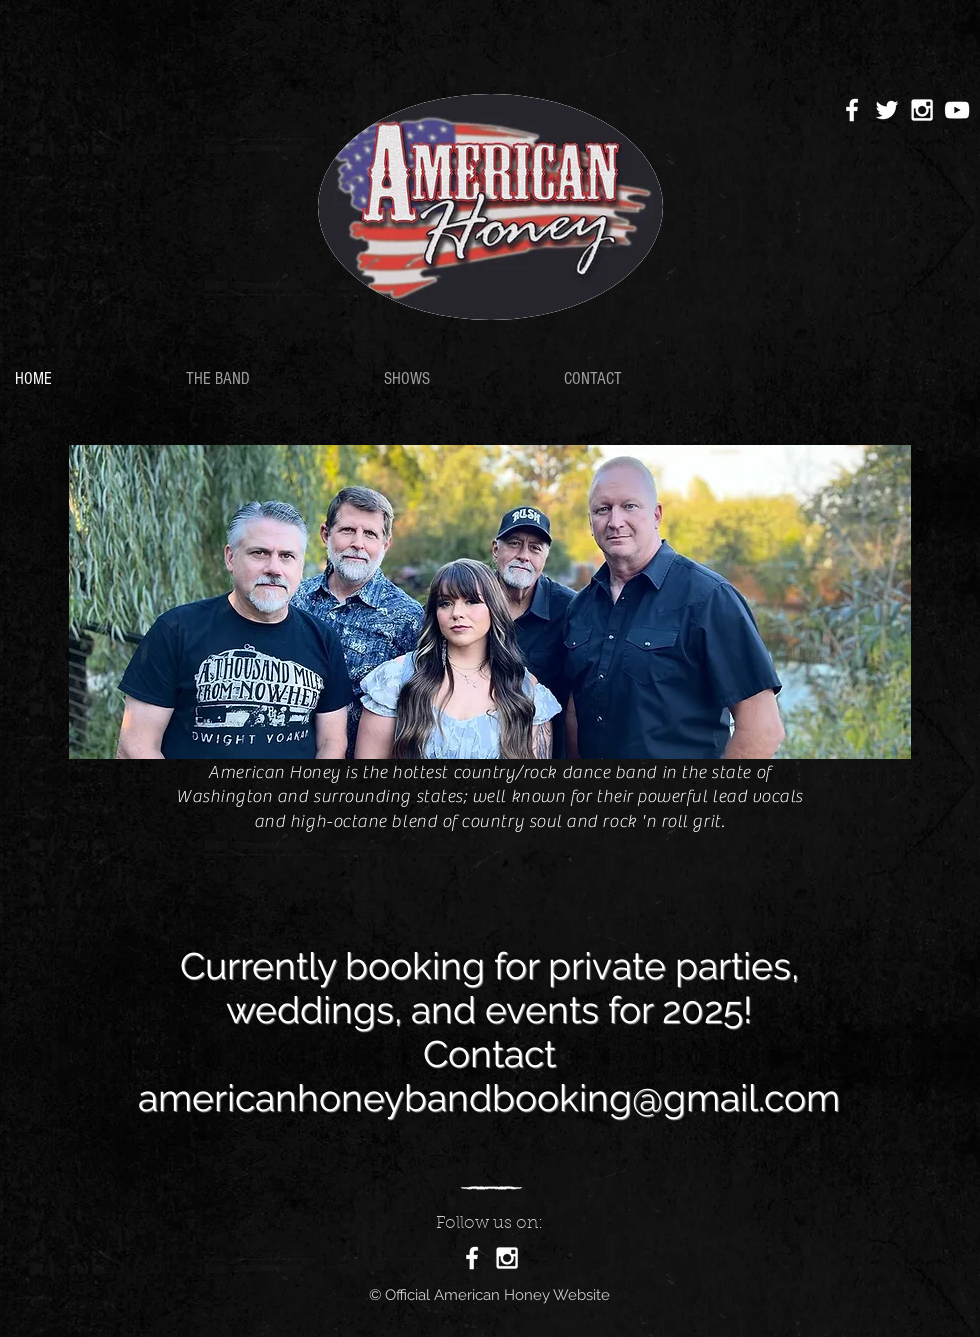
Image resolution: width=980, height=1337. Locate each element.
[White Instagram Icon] (922, 110)
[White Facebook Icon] (852, 110)
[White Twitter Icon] (887, 110)
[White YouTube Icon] (957, 110)
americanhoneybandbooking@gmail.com (489, 1098)
